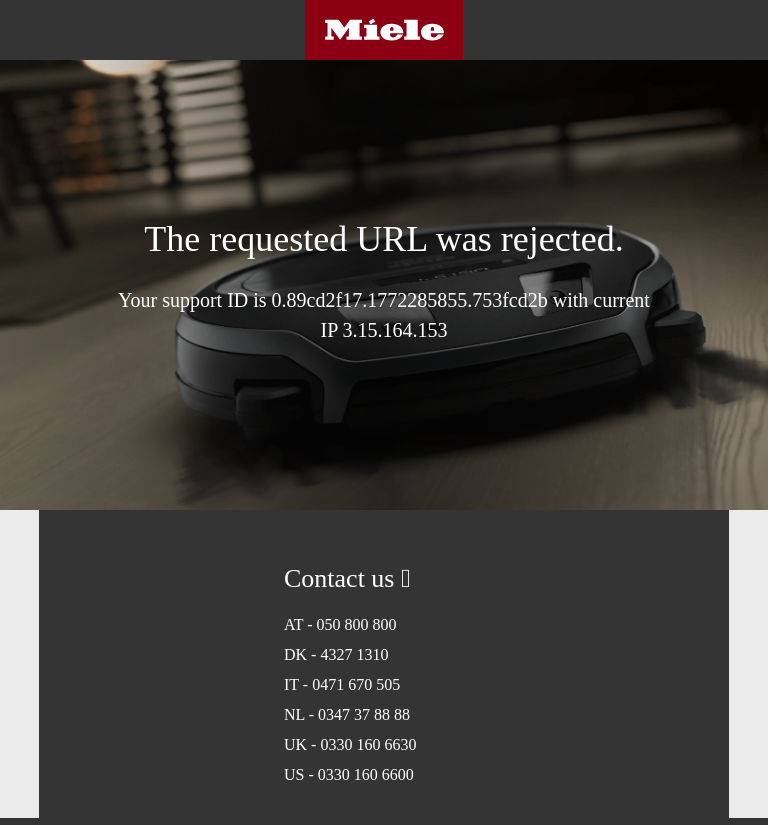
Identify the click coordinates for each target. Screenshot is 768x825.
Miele (384, 30)
